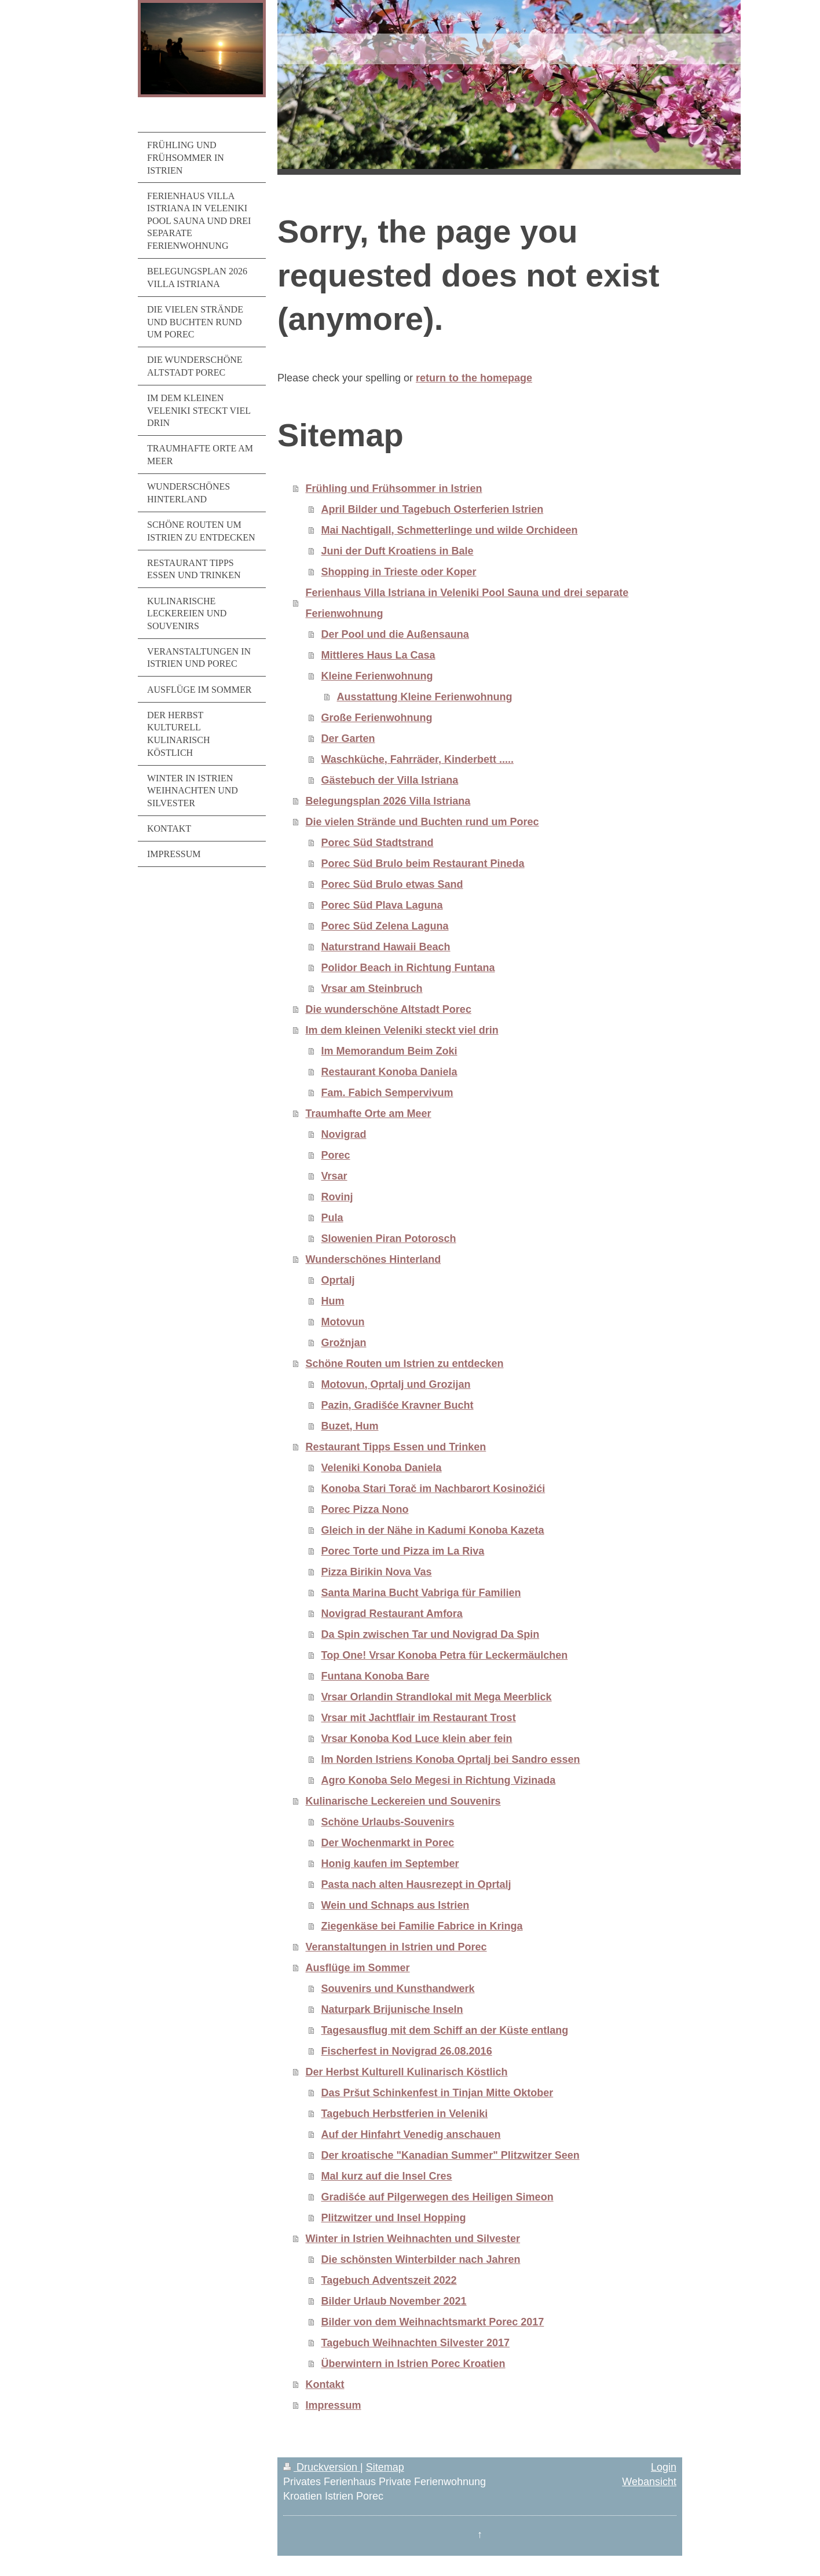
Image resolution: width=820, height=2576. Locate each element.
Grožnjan (344, 1342)
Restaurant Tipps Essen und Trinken (396, 1447)
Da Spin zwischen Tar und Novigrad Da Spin (430, 1634)
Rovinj (337, 1197)
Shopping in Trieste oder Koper (399, 572)
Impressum (333, 2405)
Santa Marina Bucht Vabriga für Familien (421, 1592)
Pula (332, 1217)
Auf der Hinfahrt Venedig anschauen (411, 2134)
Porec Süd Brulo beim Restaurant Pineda (423, 863)
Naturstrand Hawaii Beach (386, 947)
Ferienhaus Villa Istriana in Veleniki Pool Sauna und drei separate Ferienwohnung (467, 603)
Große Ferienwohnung (377, 717)
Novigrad (344, 1134)
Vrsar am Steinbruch (372, 988)
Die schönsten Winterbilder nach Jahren (421, 2259)
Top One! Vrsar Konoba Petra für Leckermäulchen (444, 1655)
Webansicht (649, 2481)
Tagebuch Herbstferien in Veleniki (404, 2113)
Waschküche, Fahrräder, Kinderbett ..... (417, 759)
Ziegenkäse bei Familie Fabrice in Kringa (422, 1926)
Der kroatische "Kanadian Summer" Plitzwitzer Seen (450, 2155)
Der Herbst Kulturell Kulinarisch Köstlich (407, 2072)
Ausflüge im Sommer (358, 1968)
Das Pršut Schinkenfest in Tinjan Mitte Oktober (437, 2093)
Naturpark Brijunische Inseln (392, 2009)
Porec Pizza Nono (365, 1509)
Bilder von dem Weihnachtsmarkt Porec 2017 (432, 2322)
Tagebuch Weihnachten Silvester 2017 (415, 2343)
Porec (335, 1155)
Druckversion (321, 2467)
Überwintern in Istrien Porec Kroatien (413, 2363)
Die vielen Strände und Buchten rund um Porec (422, 822)
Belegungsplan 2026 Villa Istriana (388, 801)
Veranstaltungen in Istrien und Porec (396, 1947)
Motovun (343, 1322)
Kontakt (325, 2384)
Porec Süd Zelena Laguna (385, 926)
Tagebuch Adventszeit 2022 (389, 2280)
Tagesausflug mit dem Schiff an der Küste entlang (445, 2030)
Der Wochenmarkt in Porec (388, 1843)
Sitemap (385, 2467)
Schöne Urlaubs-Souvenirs (388, 1822)
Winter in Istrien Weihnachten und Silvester (413, 2238)
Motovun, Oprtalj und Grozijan (396, 1384)
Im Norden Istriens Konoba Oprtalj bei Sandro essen (450, 1759)
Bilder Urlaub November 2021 (394, 2301)
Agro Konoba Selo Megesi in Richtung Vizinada (438, 1780)
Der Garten (348, 738)
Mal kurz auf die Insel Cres (386, 2176)
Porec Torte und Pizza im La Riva (403, 1551)
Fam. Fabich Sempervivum (387, 1092)
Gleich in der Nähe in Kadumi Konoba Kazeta (432, 1530)
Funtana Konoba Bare (375, 1676)
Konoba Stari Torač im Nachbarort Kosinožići (433, 1488)
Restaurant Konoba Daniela (389, 1072)
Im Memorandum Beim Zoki (389, 1051)
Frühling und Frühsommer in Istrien (394, 488)
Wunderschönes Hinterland (373, 1259)
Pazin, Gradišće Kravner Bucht (397, 1405)
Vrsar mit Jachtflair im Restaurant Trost (418, 1718)
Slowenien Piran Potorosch (388, 1238)
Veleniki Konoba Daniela (381, 1467)
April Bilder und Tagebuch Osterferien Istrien (432, 509)
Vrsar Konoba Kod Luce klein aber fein (416, 1738)
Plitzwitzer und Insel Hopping (393, 2218)
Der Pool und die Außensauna (395, 634)
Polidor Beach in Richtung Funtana (408, 967)
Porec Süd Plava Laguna (382, 905)
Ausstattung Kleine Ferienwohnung (424, 697)
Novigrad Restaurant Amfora (392, 1613)
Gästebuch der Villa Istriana (390, 780)
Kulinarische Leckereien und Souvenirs (403, 1801)
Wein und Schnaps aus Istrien (395, 1905)
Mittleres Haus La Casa (378, 655)
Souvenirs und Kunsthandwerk (398, 1988)
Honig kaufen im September (390, 1863)
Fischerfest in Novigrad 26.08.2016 (406, 2051)
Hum (333, 1301)
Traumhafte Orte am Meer (368, 1113)
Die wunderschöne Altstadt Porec (388, 1009)
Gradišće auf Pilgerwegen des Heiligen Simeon (437, 2197)
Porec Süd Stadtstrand (377, 842)
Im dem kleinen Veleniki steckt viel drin (402, 1030)
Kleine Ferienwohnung (377, 676)
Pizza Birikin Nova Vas (376, 1572)
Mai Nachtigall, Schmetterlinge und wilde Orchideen (449, 530)
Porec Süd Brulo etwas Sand (392, 884)
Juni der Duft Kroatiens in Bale (397, 551)
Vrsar (334, 1176)
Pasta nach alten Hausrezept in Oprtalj (416, 1884)
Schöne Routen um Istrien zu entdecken (405, 1363)
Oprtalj (338, 1280)
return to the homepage (474, 378)
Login (663, 2467)
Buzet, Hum (350, 1426)
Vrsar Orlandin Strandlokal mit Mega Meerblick (436, 1697)
